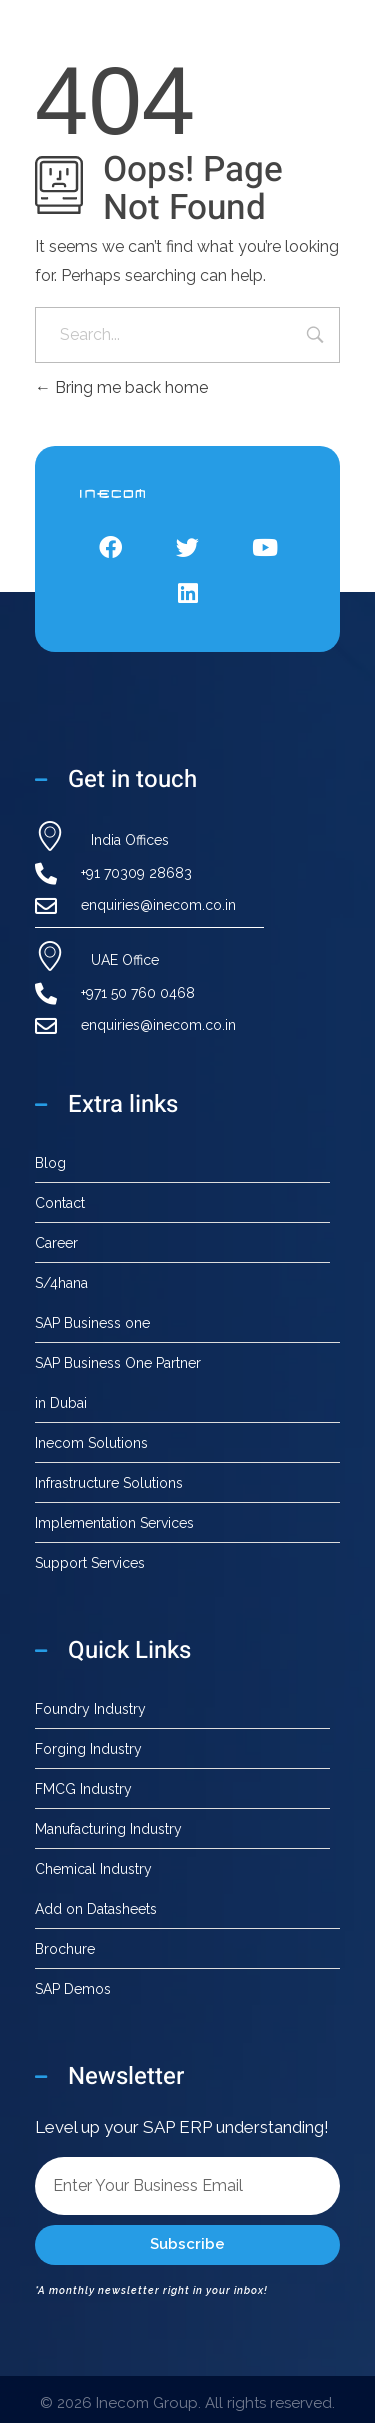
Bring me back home (121, 387)
